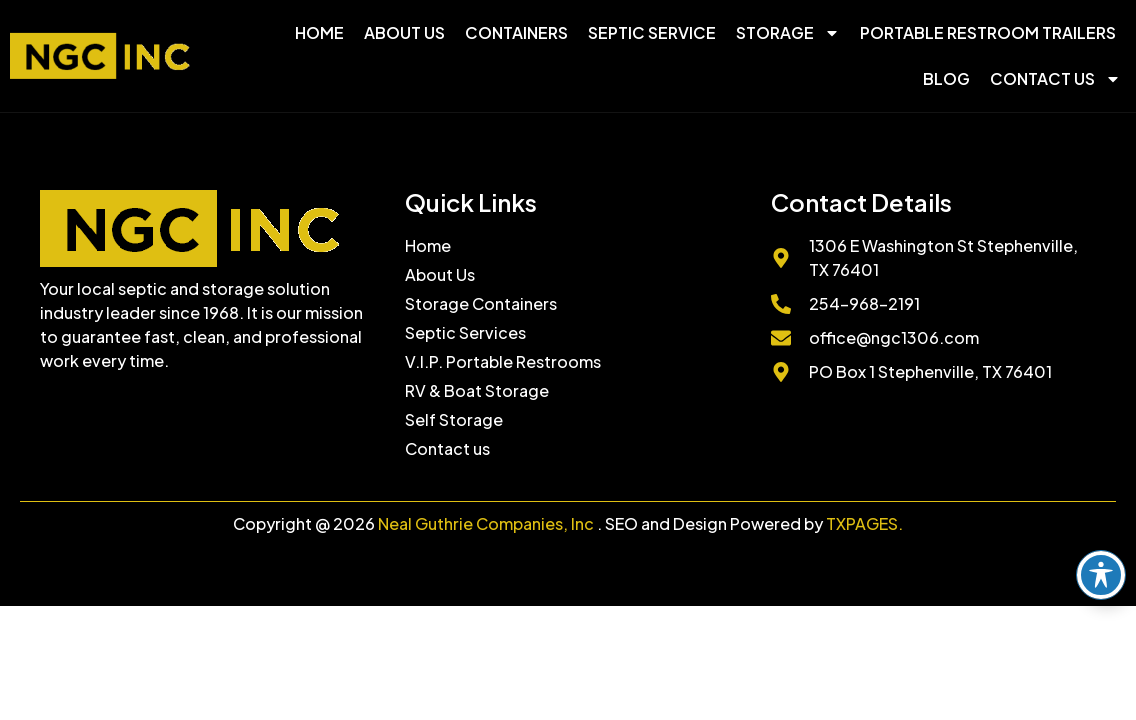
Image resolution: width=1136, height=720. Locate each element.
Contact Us (1055, 79)
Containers (516, 32)
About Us (404, 32)
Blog (946, 78)
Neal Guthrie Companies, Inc (486, 523)
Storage (788, 33)
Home (319, 32)
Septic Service (652, 32)
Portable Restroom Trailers (988, 32)
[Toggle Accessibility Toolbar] (1101, 575)
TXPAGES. (864, 523)
